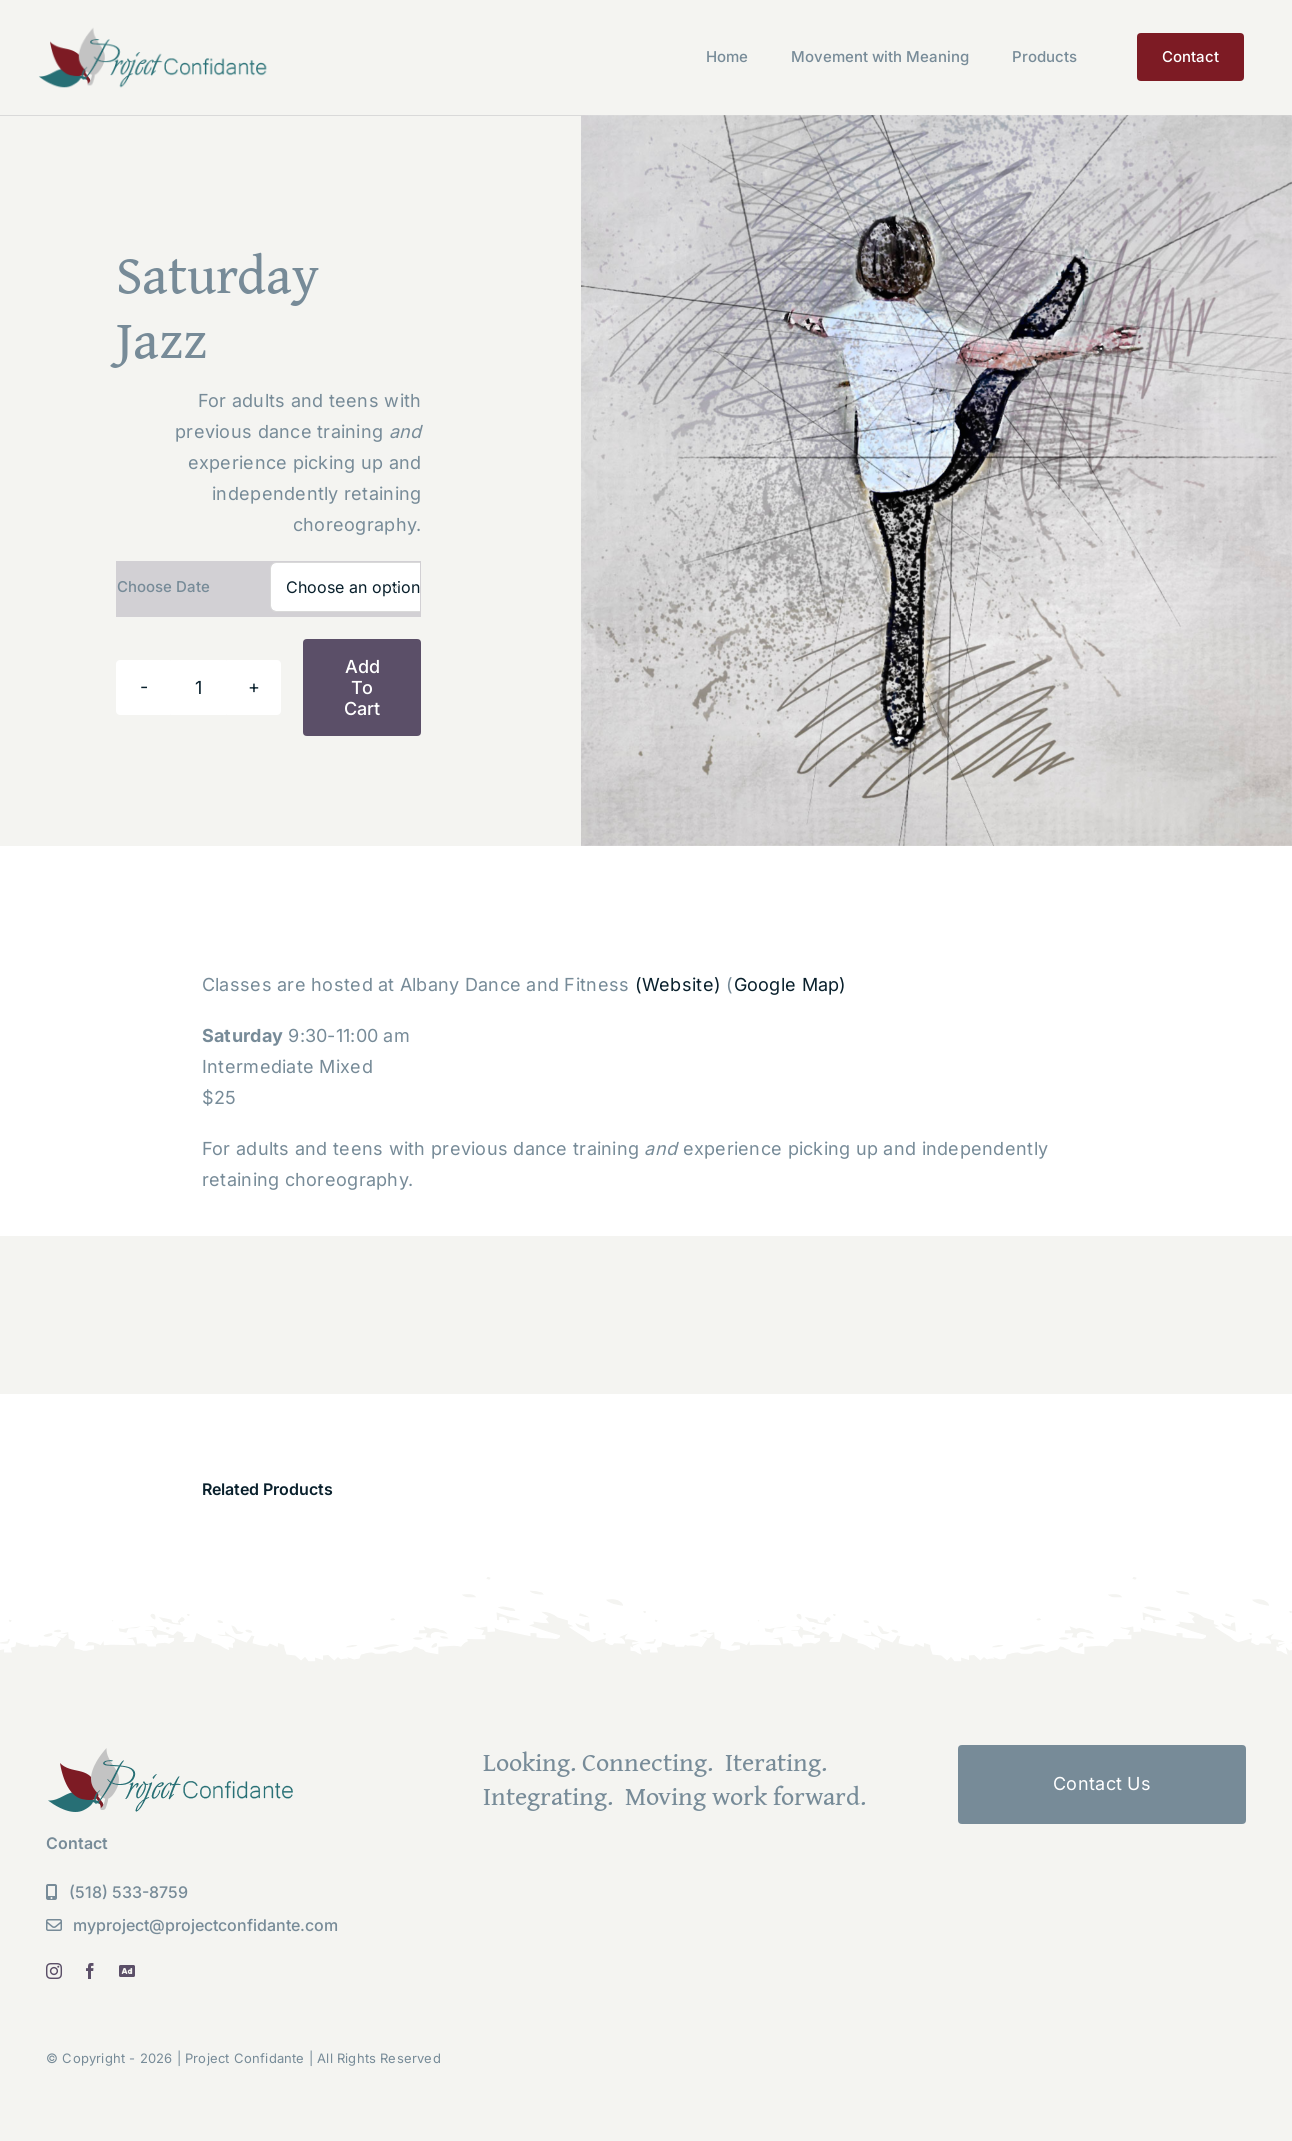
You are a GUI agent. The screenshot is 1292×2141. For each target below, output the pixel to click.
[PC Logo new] (153, 33)
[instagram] (54, 1971)
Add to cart (362, 687)
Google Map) (790, 984)
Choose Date (163, 586)
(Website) (678, 984)
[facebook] (90, 1971)
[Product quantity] (198, 687)
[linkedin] (127, 1971)
